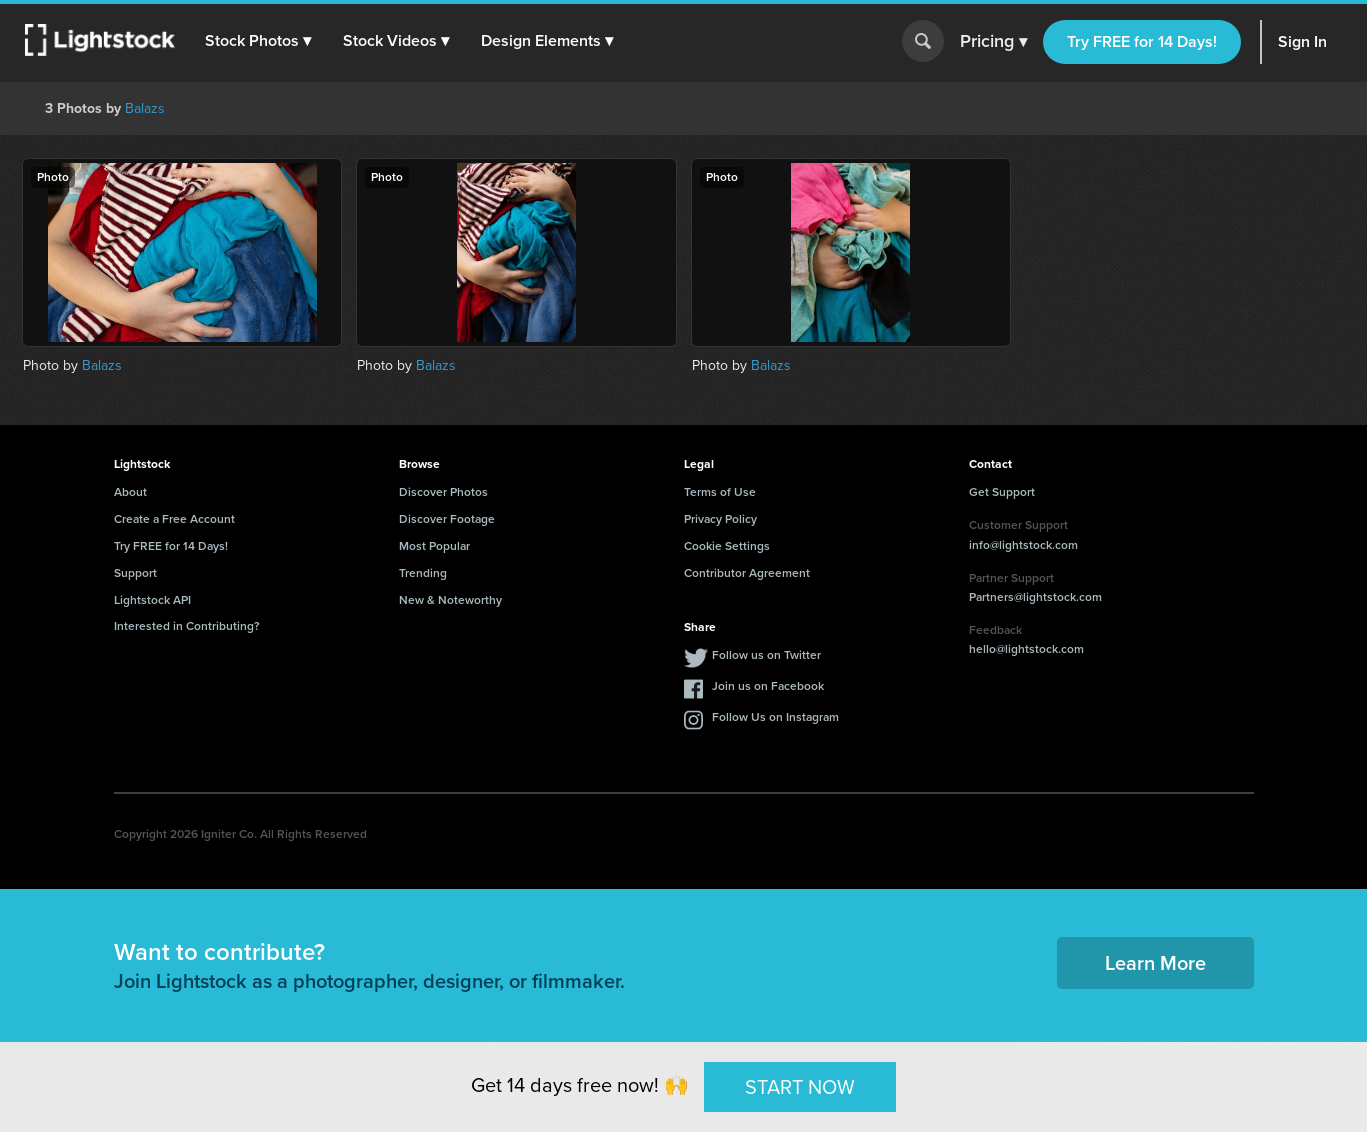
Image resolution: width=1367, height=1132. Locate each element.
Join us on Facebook (768, 686)
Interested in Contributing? (187, 626)
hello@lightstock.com (1026, 649)
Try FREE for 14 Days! (1142, 41)
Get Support (1002, 492)
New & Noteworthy (450, 600)
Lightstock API (152, 600)
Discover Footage (447, 519)
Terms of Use (720, 492)
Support (135, 573)
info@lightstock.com (1023, 545)
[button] (259, 41)
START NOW (800, 1086)
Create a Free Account (174, 519)
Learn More (1155, 963)
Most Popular (434, 546)
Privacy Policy (720, 519)
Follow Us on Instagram (775, 717)
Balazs (145, 108)
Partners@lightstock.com (1035, 597)
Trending (423, 573)
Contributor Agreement (747, 573)
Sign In (1302, 41)
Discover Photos (443, 492)
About (130, 492)
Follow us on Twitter (766, 655)
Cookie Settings (727, 546)
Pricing (993, 42)
